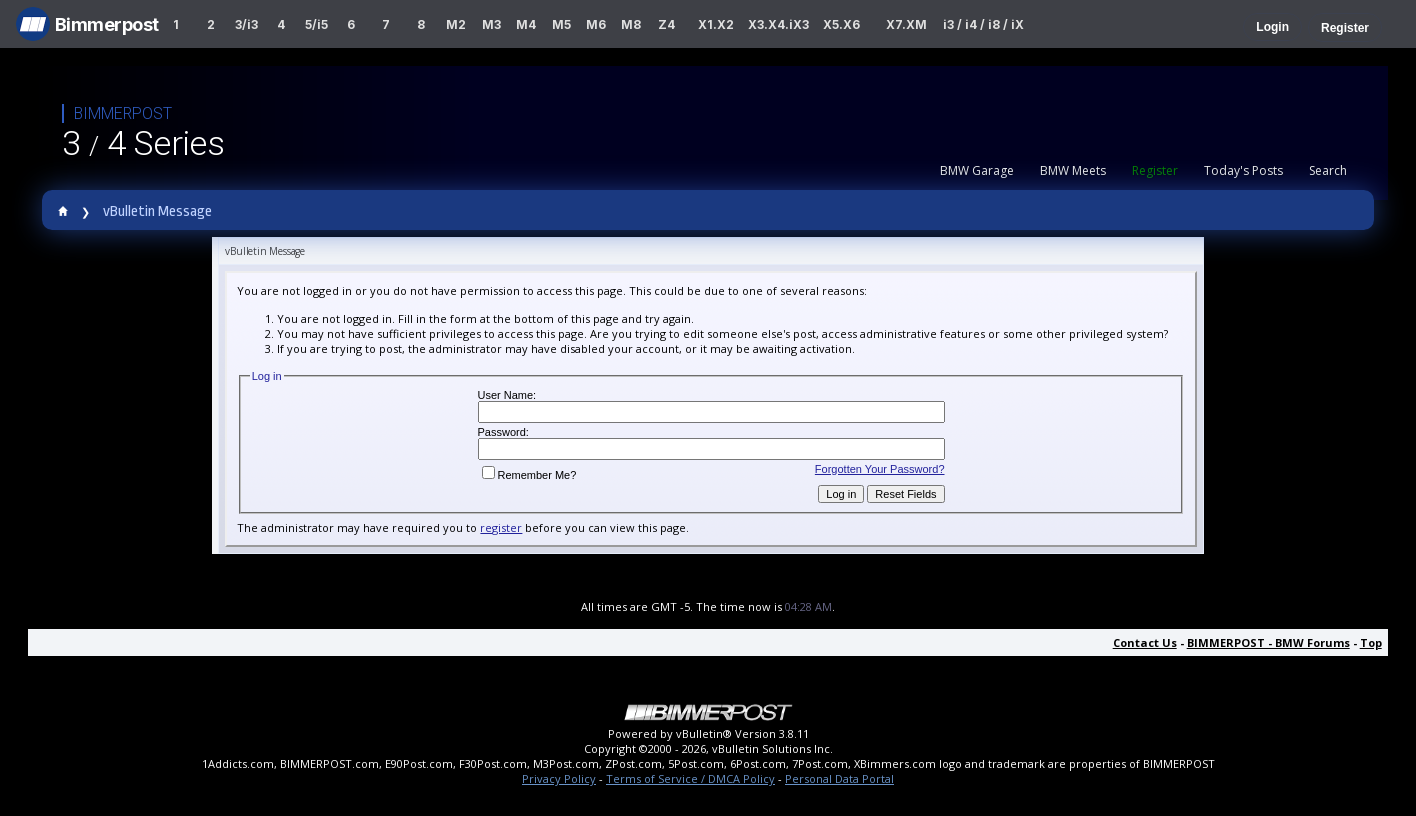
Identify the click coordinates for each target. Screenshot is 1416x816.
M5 (561, 24)
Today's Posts (1243, 170)
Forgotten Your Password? (880, 469)
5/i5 (316, 24)
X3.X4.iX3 (779, 24)
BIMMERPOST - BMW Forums (1268, 642)
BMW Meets (1073, 170)
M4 (526, 24)
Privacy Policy (559, 778)
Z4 (666, 24)
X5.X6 (841, 24)
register (501, 527)
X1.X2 (716, 24)
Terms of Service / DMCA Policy (690, 778)
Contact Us (1145, 642)
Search (1328, 170)
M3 (491, 24)
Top (1371, 642)
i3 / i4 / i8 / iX (983, 24)
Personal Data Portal (839, 778)
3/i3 (246, 24)
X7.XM (906, 24)
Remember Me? (529, 475)
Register (1345, 28)
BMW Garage (977, 170)
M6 (596, 24)
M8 (631, 24)
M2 (456, 24)
